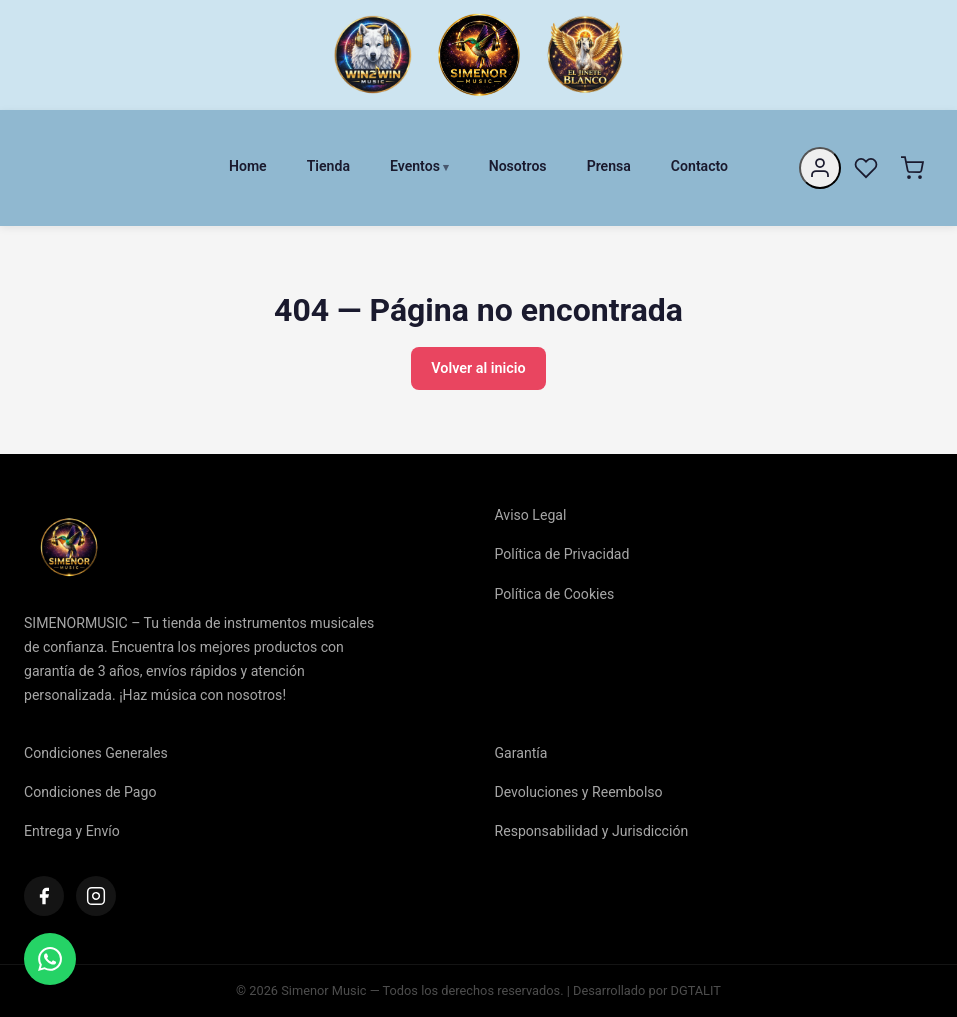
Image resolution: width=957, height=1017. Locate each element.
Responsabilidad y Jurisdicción (592, 831)
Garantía (521, 753)
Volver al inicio (478, 368)
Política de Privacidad (562, 554)
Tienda (328, 166)
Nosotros (518, 166)
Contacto (699, 166)
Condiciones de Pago (90, 792)
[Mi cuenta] (820, 168)
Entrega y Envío (72, 831)
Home (248, 166)
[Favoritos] (866, 168)
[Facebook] (44, 896)
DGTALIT (696, 990)
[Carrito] (912, 168)
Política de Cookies (555, 594)
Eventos (415, 166)
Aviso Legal (531, 515)
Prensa (609, 166)
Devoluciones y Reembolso (579, 792)
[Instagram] (96, 896)
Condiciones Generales (96, 753)
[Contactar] (50, 959)
